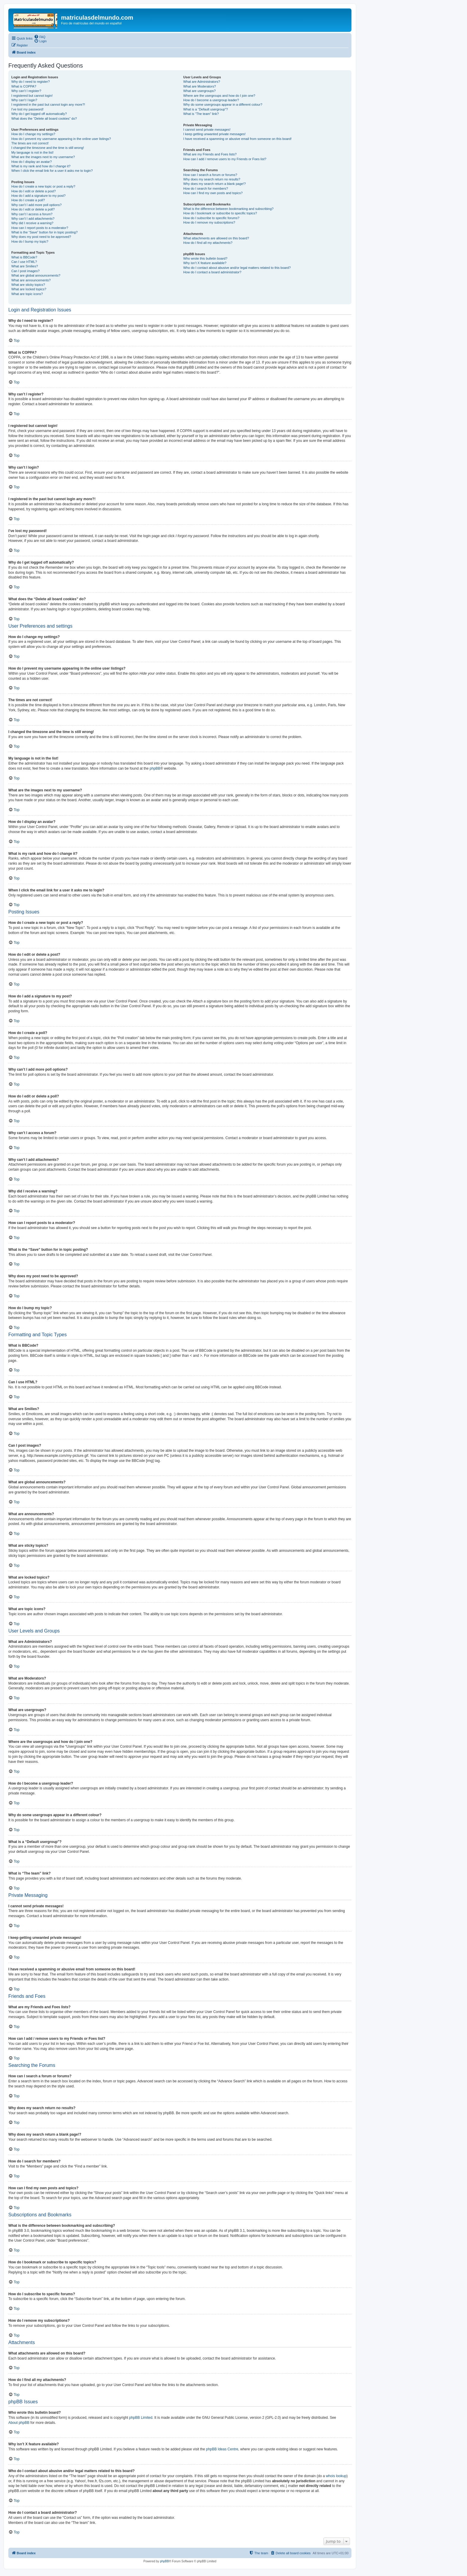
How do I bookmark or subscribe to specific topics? (220, 213)
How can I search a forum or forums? (210, 175)
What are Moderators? (199, 86)
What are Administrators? (201, 81)
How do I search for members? (205, 188)
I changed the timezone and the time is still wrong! (47, 147)
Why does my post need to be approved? (41, 236)
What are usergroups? (199, 91)
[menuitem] (39, 37)
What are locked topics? (28, 289)
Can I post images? (25, 271)
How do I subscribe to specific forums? (211, 218)
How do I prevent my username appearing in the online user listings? (61, 139)
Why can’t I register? (26, 91)
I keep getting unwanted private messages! (214, 134)
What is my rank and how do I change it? (41, 166)
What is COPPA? (23, 86)
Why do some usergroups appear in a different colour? (222, 104)
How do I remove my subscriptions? (209, 222)
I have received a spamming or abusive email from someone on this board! (237, 139)
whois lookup (336, 2476)
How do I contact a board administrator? (212, 272)
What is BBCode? (24, 257)
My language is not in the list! (32, 152)
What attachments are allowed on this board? (216, 238)
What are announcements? (31, 280)
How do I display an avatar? (31, 161)
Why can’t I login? (24, 100)
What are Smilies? (24, 266)
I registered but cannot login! (32, 95)
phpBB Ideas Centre (222, 2449)
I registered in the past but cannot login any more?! (48, 104)
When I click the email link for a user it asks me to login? (52, 170)
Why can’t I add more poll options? (36, 205)
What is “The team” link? (201, 114)
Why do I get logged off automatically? (39, 114)
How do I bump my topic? (29, 241)
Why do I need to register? (30, 81)
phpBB (155, 768)
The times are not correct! (30, 143)
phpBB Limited (140, 2418)
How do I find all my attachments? (207, 242)
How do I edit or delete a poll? (33, 209)
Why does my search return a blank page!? (214, 183)
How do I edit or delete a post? (33, 191)
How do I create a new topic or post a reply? (43, 186)
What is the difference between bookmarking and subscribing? (228, 208)
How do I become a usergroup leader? (211, 100)
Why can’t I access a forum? (31, 214)
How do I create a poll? (28, 200)
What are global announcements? (35, 275)
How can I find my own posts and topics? (212, 193)
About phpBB (18, 2423)
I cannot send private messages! (206, 129)
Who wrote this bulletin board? (205, 258)
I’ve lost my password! (27, 109)
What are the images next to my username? (43, 157)
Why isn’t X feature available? (204, 263)
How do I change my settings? (33, 134)
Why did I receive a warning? (32, 223)
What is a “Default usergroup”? (205, 109)
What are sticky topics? (28, 284)
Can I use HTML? (24, 261)
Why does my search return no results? (211, 179)
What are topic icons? (27, 294)
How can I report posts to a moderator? (39, 228)
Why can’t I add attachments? (33, 218)
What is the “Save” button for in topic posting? (44, 232)
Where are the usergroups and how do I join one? (219, 95)
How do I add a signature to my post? (38, 195)
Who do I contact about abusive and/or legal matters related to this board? (237, 267)
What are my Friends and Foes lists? (209, 154)
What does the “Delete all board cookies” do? (44, 118)
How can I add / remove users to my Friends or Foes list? (224, 159)
